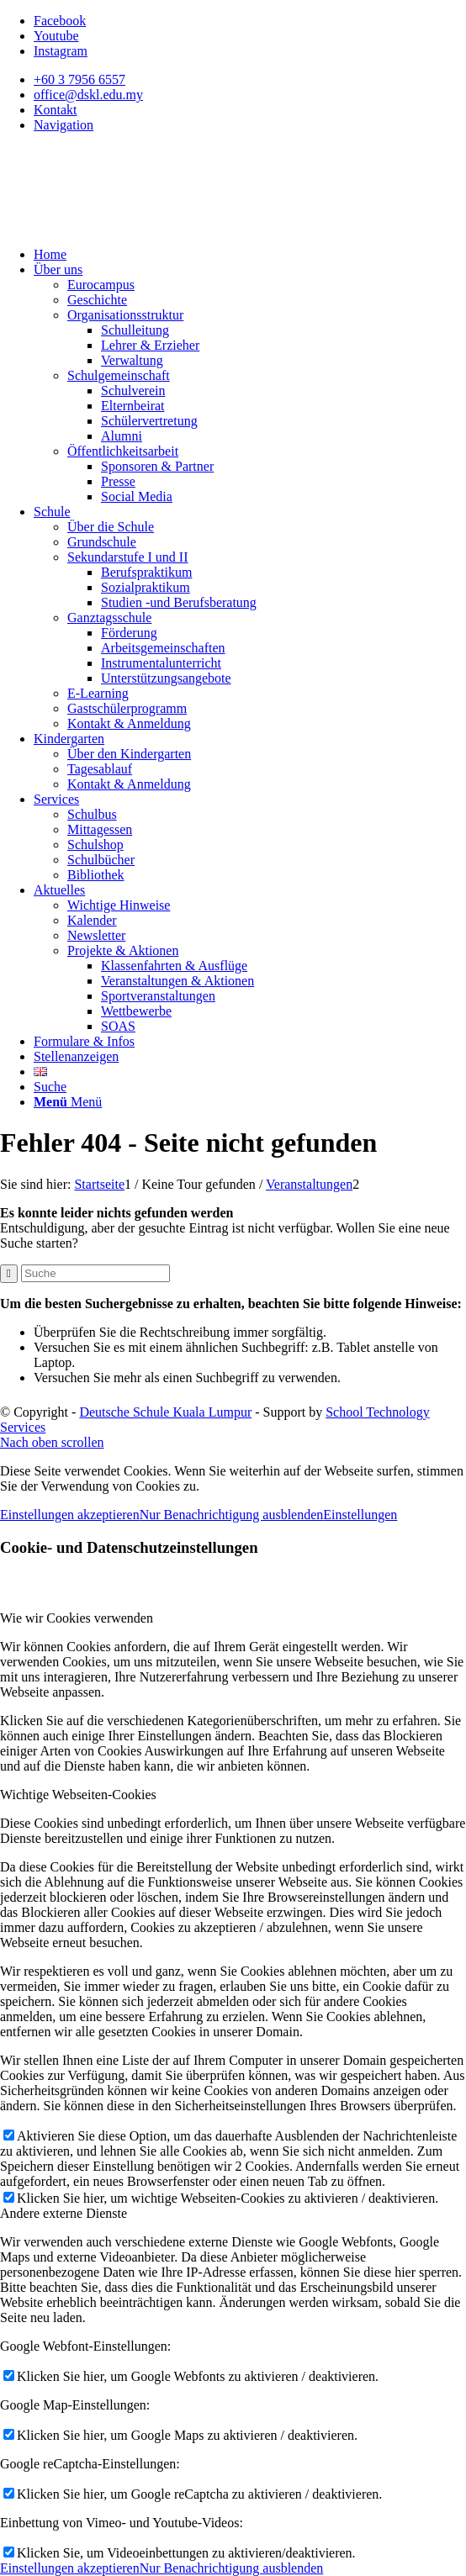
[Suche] (50, 1086)
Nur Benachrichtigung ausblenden (232, 1514)
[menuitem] (250, 79)
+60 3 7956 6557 (79, 79)
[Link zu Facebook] (60, 20)
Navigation (63, 125)
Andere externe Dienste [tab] (63, 2213)
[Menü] (68, 1102)
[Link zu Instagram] (60, 51)
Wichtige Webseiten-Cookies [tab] (78, 1794)
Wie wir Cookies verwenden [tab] (76, 1618)
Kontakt (55, 110)
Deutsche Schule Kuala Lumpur (165, 1412)
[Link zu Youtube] (56, 36)
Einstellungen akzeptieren (70, 1514)
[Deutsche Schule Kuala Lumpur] (126, 226)
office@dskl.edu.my (88, 94)
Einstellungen (360, 1514)
